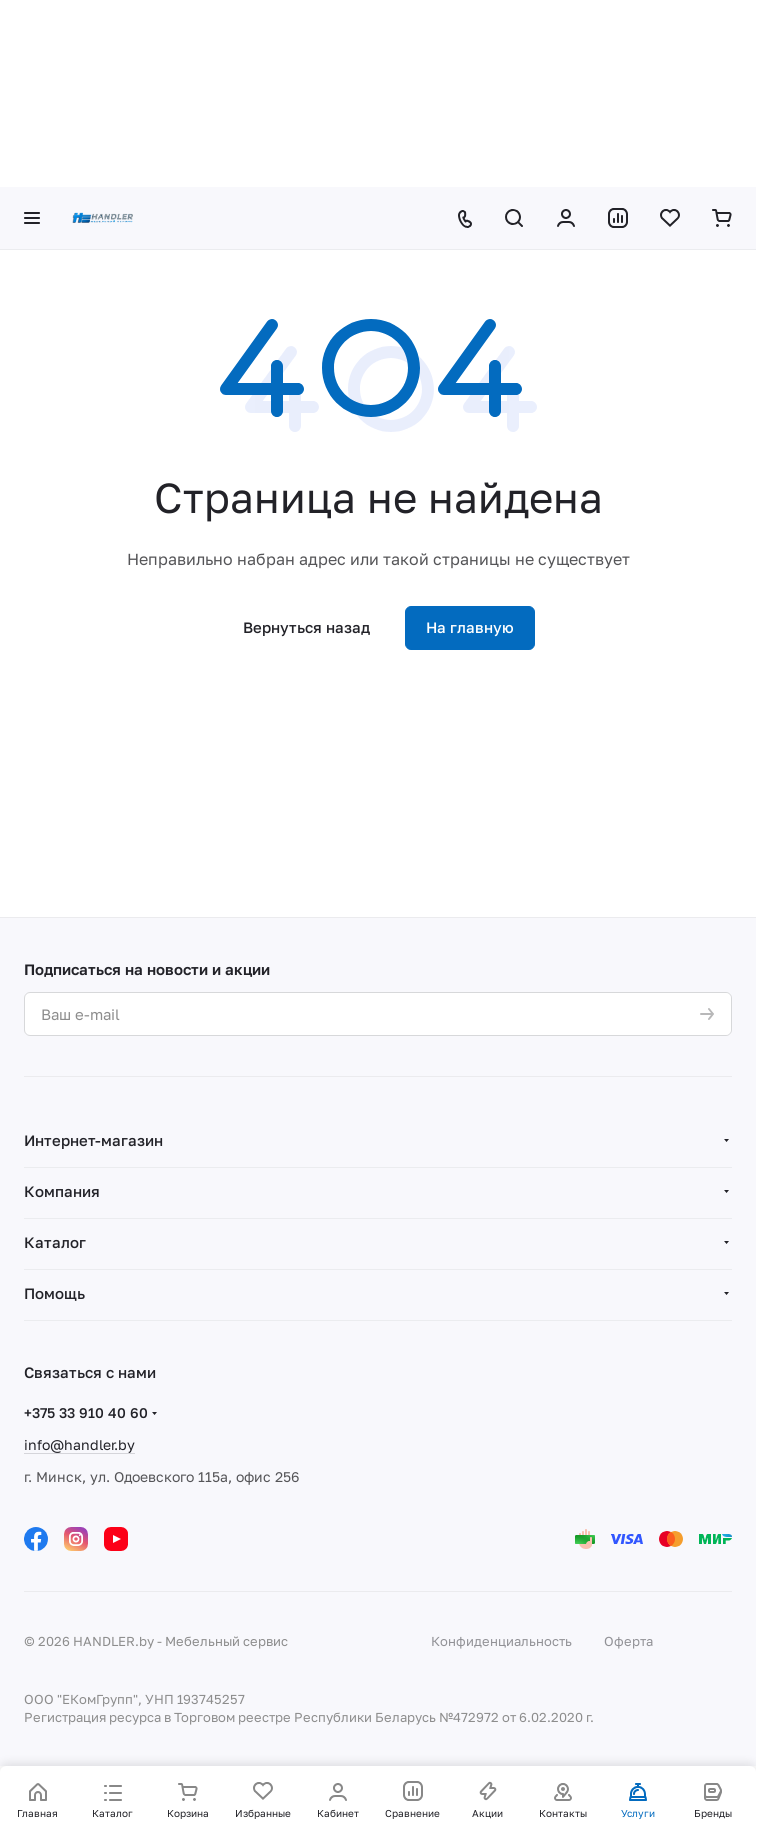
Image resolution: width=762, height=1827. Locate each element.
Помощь (54, 1293)
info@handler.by (79, 1444)
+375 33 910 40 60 (86, 1412)
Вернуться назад (306, 627)
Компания (62, 1191)
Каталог (55, 1242)
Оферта (628, 1641)
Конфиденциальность (501, 1641)
